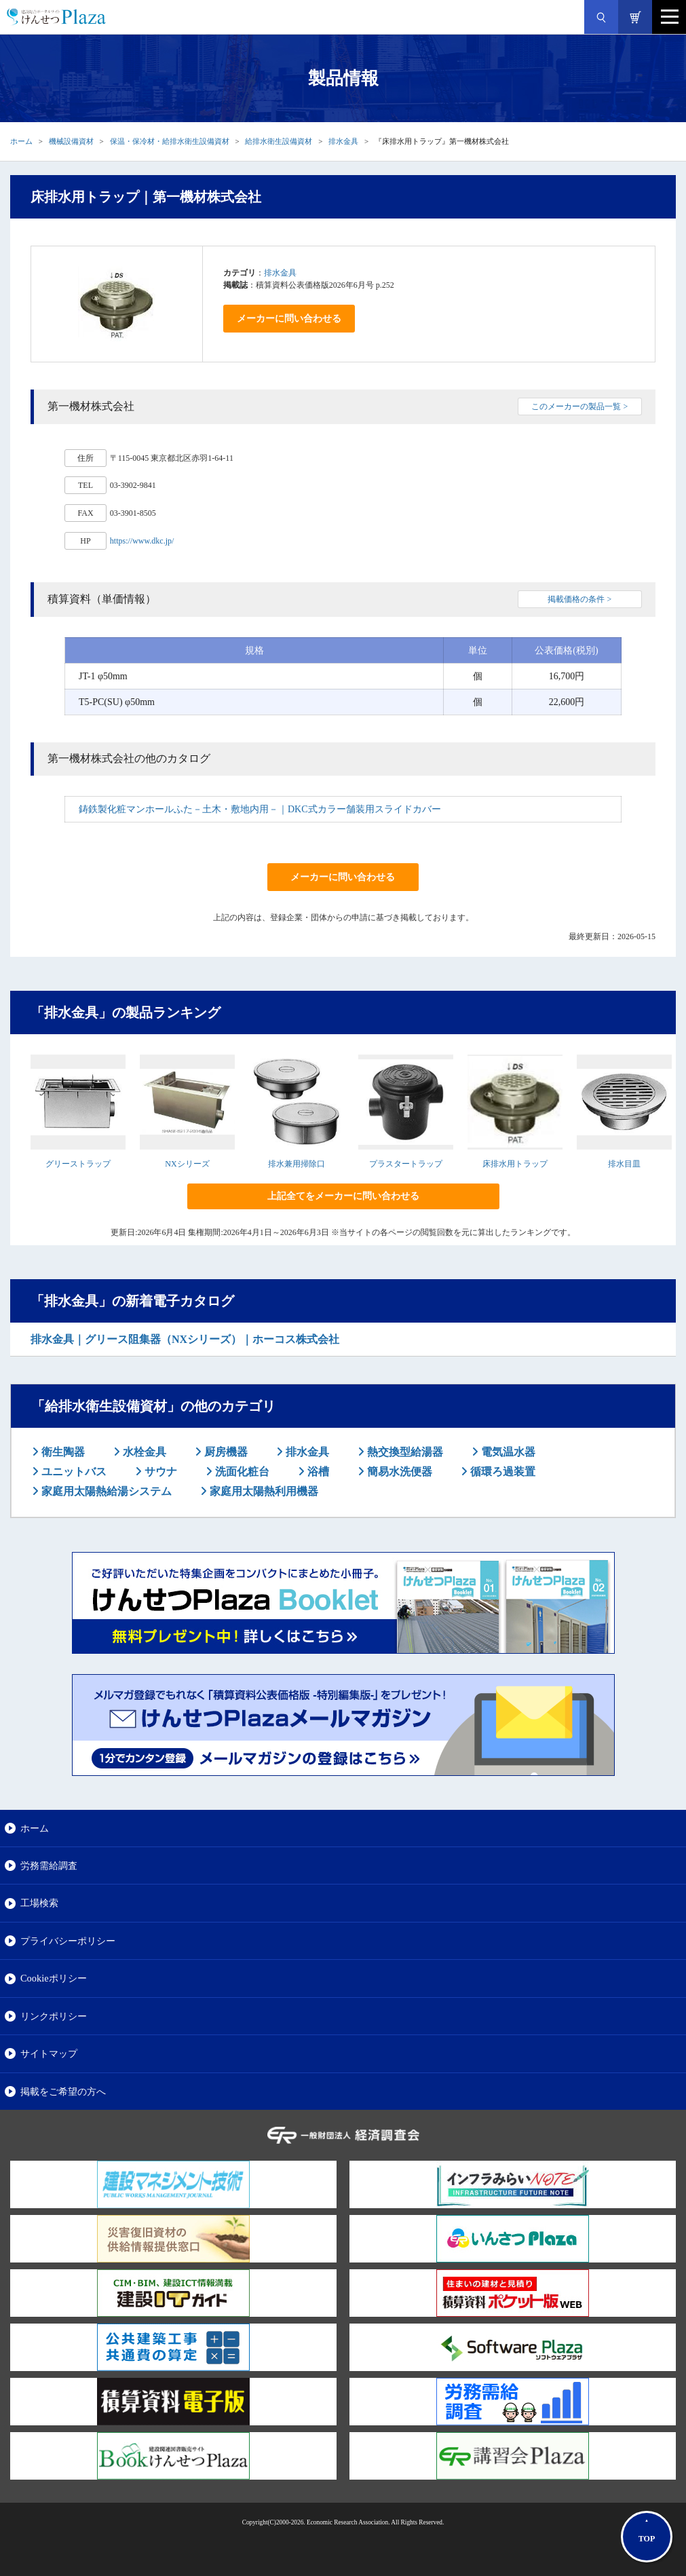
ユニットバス (73, 1471)
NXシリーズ (187, 1164)
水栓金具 (143, 1452)
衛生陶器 (62, 1452)
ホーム (21, 141)
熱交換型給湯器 (403, 1452)
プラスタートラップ (405, 1164)
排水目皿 (624, 1164)
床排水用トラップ (515, 1164)
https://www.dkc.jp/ (142, 541)
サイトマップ (48, 2053)
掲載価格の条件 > (579, 599)
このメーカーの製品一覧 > (579, 406)
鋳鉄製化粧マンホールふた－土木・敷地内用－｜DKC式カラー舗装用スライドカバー (260, 809)
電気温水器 (506, 1452)
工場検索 (39, 1902)
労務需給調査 (48, 1865)
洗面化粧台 (240, 1471)
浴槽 (317, 1471)
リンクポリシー (53, 2016)
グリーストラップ (78, 1164)
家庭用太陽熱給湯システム (105, 1491)
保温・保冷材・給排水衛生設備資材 (169, 141)
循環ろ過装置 (501, 1471)
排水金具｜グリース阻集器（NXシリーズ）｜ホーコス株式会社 (185, 1339)
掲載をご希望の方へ (63, 2091)
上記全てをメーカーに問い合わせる (343, 1196)
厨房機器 (225, 1452)
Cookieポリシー (53, 1978)
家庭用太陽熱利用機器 (262, 1491)
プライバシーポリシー (67, 1940)
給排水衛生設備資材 (278, 141)
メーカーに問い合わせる (289, 319)
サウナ (159, 1471)
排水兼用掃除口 (296, 1164)
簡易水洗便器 (398, 1471)
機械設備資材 (71, 141)
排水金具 (343, 141)
